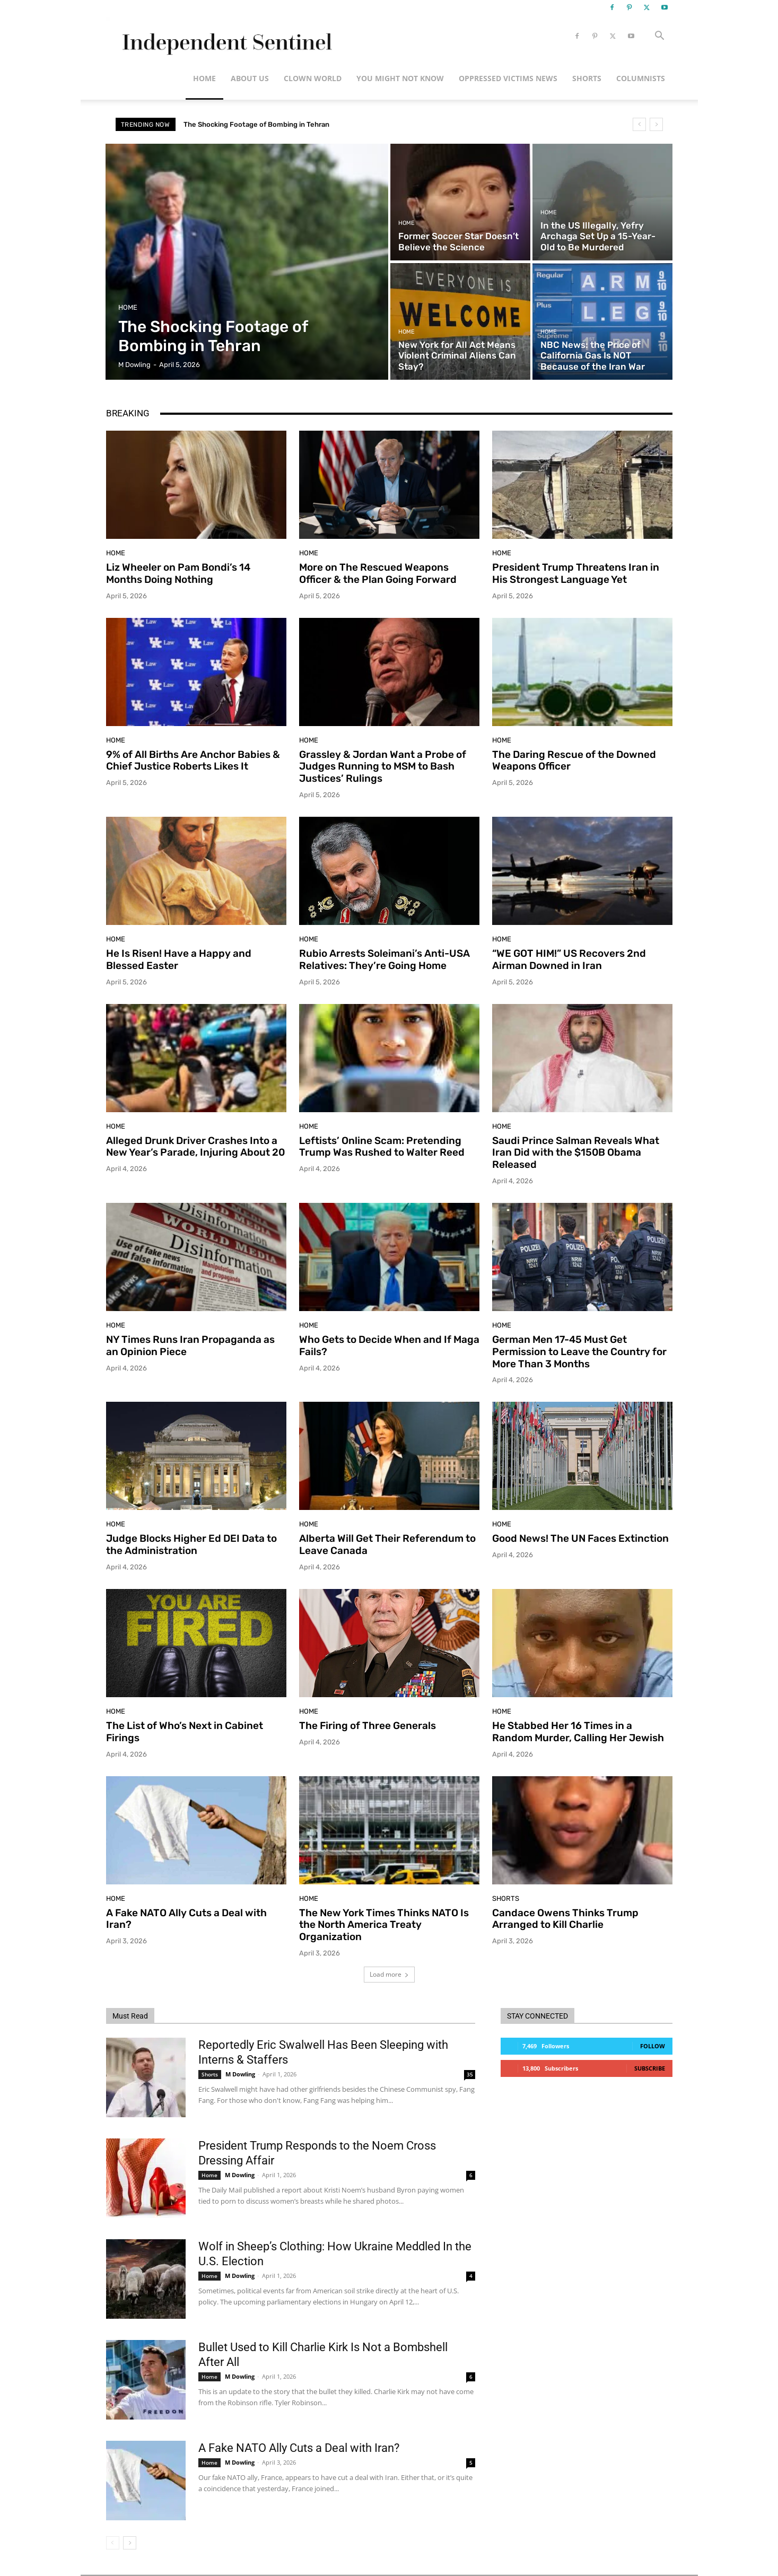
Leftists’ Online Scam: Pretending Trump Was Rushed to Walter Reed (382, 1146)
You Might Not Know (400, 78)
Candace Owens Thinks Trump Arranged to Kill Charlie (565, 1919)
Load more (389, 1974)
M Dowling (240, 2074)
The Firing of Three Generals (367, 1725)
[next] (656, 124)
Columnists (640, 78)
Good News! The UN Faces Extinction (580, 1538)
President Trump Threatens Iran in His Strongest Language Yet (575, 573)
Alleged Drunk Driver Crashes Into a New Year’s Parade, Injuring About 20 (195, 1146)
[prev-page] (112, 2542)
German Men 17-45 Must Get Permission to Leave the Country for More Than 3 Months (579, 1351)
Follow (652, 2046)
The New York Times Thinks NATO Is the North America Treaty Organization (384, 1925)
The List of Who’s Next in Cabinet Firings (184, 1731)
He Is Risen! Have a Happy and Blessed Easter (178, 959)
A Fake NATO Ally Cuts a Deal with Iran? (186, 1919)
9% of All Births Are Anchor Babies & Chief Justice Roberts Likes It (193, 760)
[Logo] (225, 36)
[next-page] (129, 2542)
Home (204, 78)
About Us (250, 78)
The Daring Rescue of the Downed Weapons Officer (574, 760)
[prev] (639, 124)
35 (470, 2074)
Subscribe (649, 2068)
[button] (659, 37)
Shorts (586, 78)
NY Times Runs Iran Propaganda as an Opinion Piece (190, 1345)
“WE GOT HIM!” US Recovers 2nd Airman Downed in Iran (569, 959)
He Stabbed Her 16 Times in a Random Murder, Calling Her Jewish (578, 1731)
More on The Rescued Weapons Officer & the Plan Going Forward (378, 573)
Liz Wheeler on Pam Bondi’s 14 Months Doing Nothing (178, 573)
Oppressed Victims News (508, 78)
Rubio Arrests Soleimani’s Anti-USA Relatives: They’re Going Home (384, 959)
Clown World (313, 78)
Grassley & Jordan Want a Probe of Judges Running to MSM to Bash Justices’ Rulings (382, 766)
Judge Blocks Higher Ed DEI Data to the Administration (191, 1544)
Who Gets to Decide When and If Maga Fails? (389, 1345)
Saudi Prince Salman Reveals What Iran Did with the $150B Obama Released (575, 1152)
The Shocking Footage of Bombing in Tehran (256, 124)
